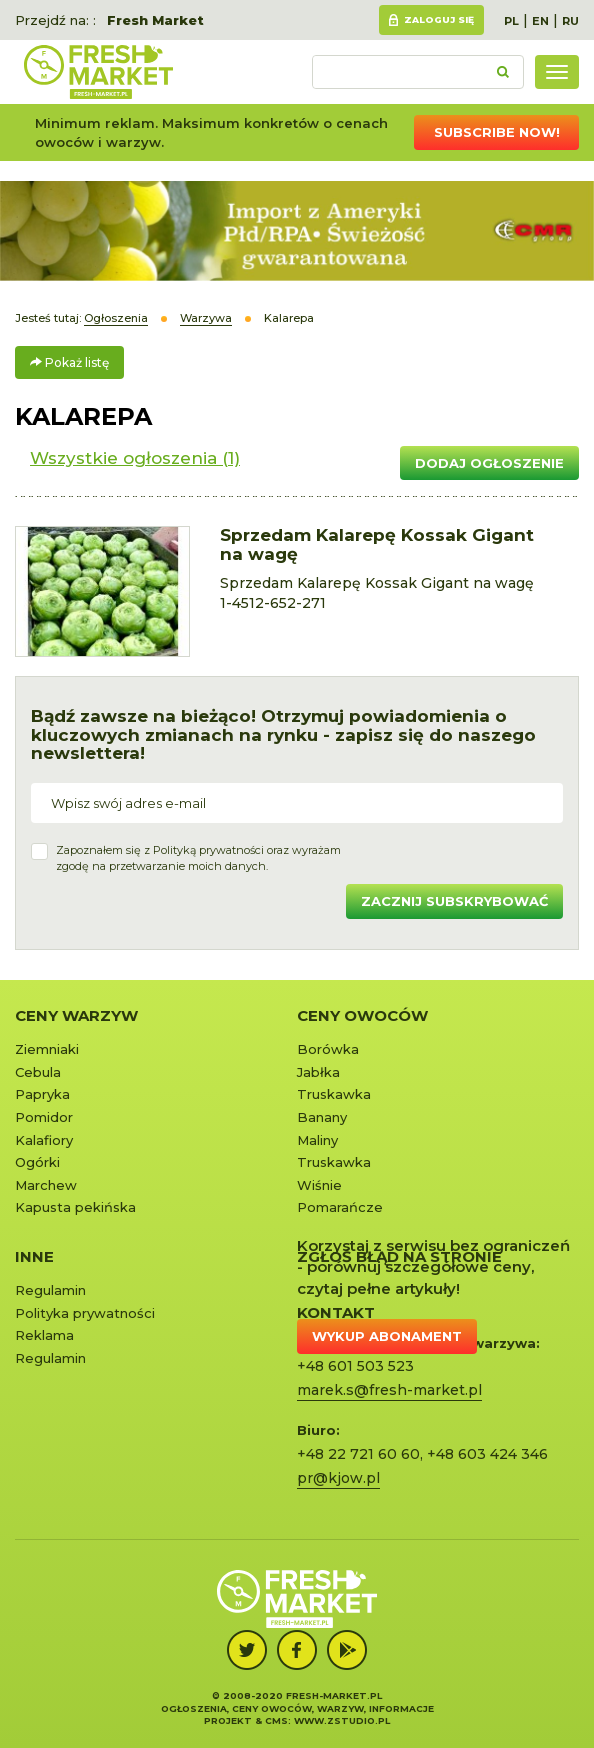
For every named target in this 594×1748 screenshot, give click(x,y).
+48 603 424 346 (487, 1454)
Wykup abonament (387, 1336)
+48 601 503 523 (355, 1366)
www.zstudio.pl (342, 1720)
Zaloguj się (439, 19)
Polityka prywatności (85, 1313)
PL (511, 21)
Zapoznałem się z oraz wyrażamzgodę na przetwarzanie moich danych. (198, 858)
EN (540, 21)
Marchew (46, 1185)
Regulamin (50, 1290)
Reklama (44, 1335)
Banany (322, 1117)
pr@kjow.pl (338, 1478)
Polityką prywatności (208, 850)
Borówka (328, 1049)
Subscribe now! (497, 132)
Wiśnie (319, 1185)
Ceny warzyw (76, 1015)
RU (570, 21)
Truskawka (334, 1094)
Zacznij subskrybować (454, 901)
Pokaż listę (69, 362)
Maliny (317, 1140)
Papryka (42, 1094)
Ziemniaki (47, 1049)
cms (276, 1720)
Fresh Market (155, 20)
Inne (34, 1256)
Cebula (38, 1072)
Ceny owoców (362, 1015)
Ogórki (37, 1162)
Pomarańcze (340, 1207)
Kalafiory (44, 1140)
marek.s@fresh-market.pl (389, 1390)
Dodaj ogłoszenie (489, 463)
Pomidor (44, 1117)
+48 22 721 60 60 (358, 1454)
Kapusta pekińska (75, 1207)
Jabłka (318, 1072)
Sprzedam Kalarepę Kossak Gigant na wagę (377, 544)
